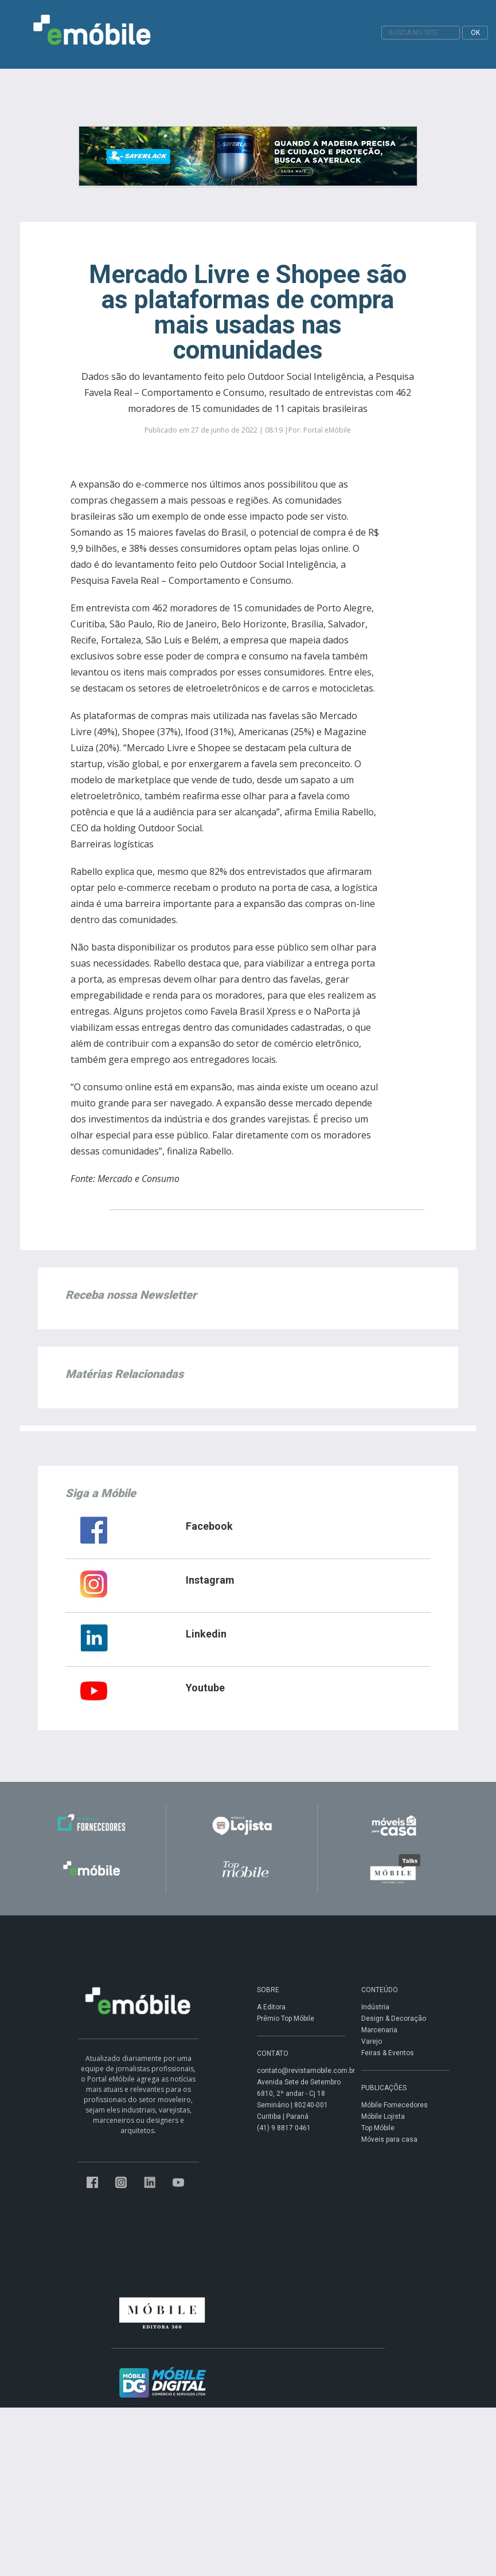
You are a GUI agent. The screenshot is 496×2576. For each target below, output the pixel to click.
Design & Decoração (393, 2019)
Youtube (205, 1688)
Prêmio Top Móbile (285, 2019)
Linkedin (206, 1634)
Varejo (371, 2041)
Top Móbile (378, 2128)
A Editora (271, 2007)
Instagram (210, 1580)
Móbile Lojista (383, 2116)
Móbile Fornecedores (394, 2105)
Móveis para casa (389, 2139)
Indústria (375, 2007)
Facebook (209, 1526)
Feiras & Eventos (387, 2053)
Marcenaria (379, 2030)
